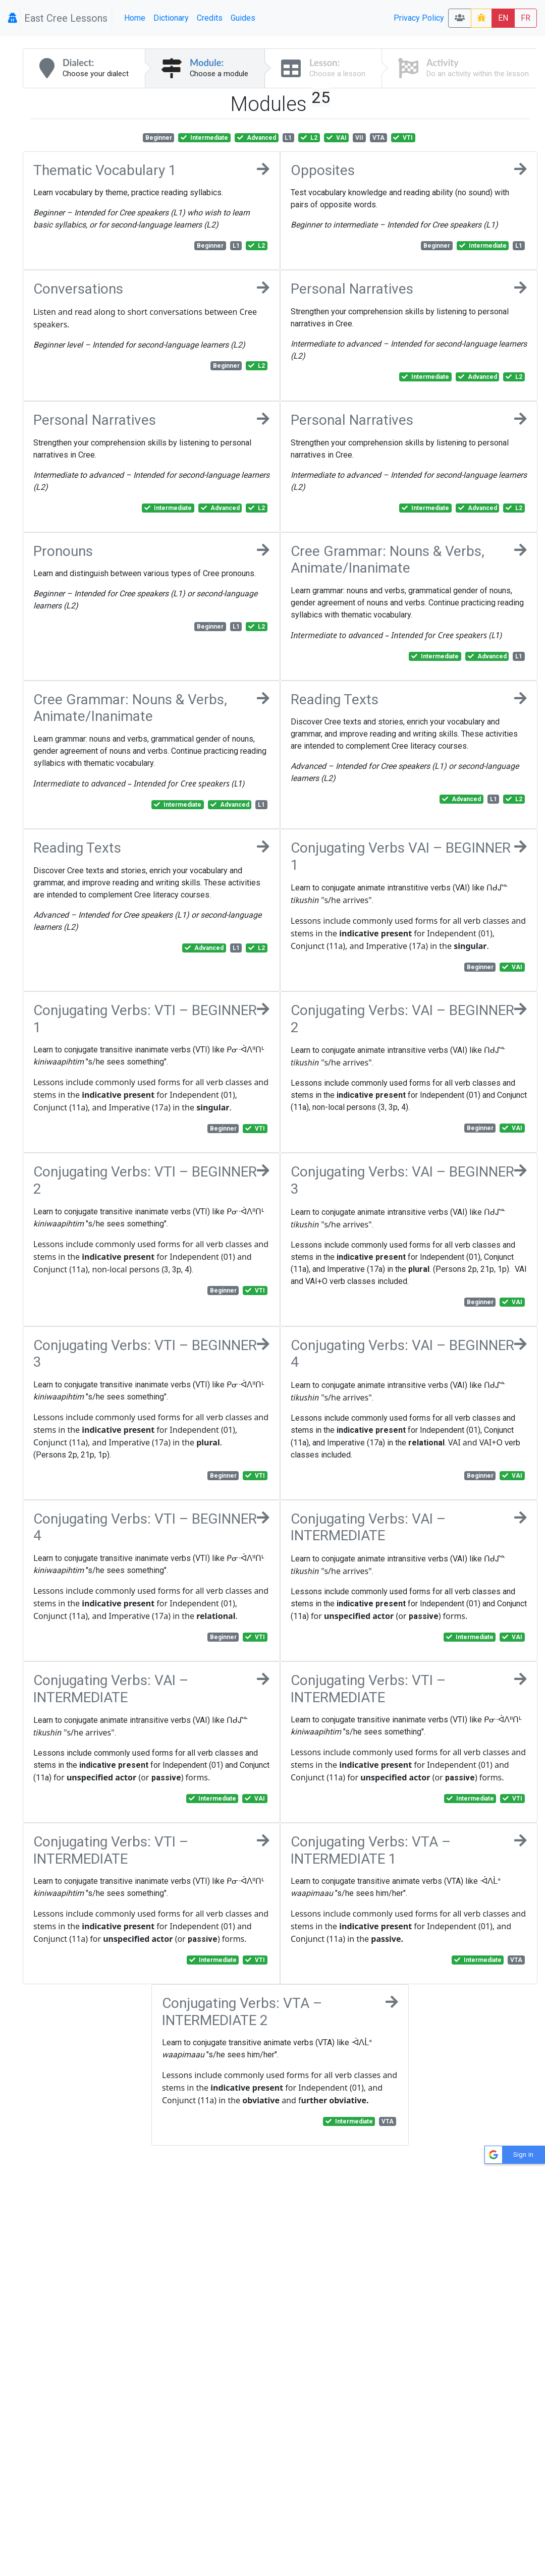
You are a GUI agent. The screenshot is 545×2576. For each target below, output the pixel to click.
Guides (243, 18)
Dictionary (171, 18)
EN (503, 18)
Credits (210, 18)
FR (525, 18)
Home (134, 18)
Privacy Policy (419, 18)
